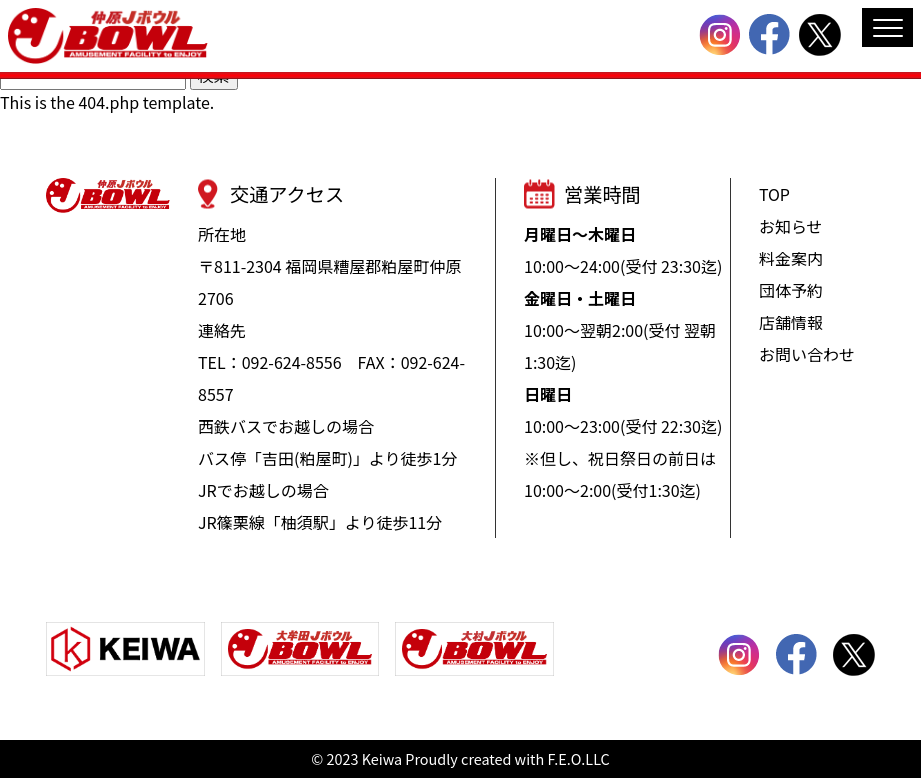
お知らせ (791, 226)
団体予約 (791, 290)
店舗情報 (791, 322)
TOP (774, 194)
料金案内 (791, 258)
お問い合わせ (807, 354)
